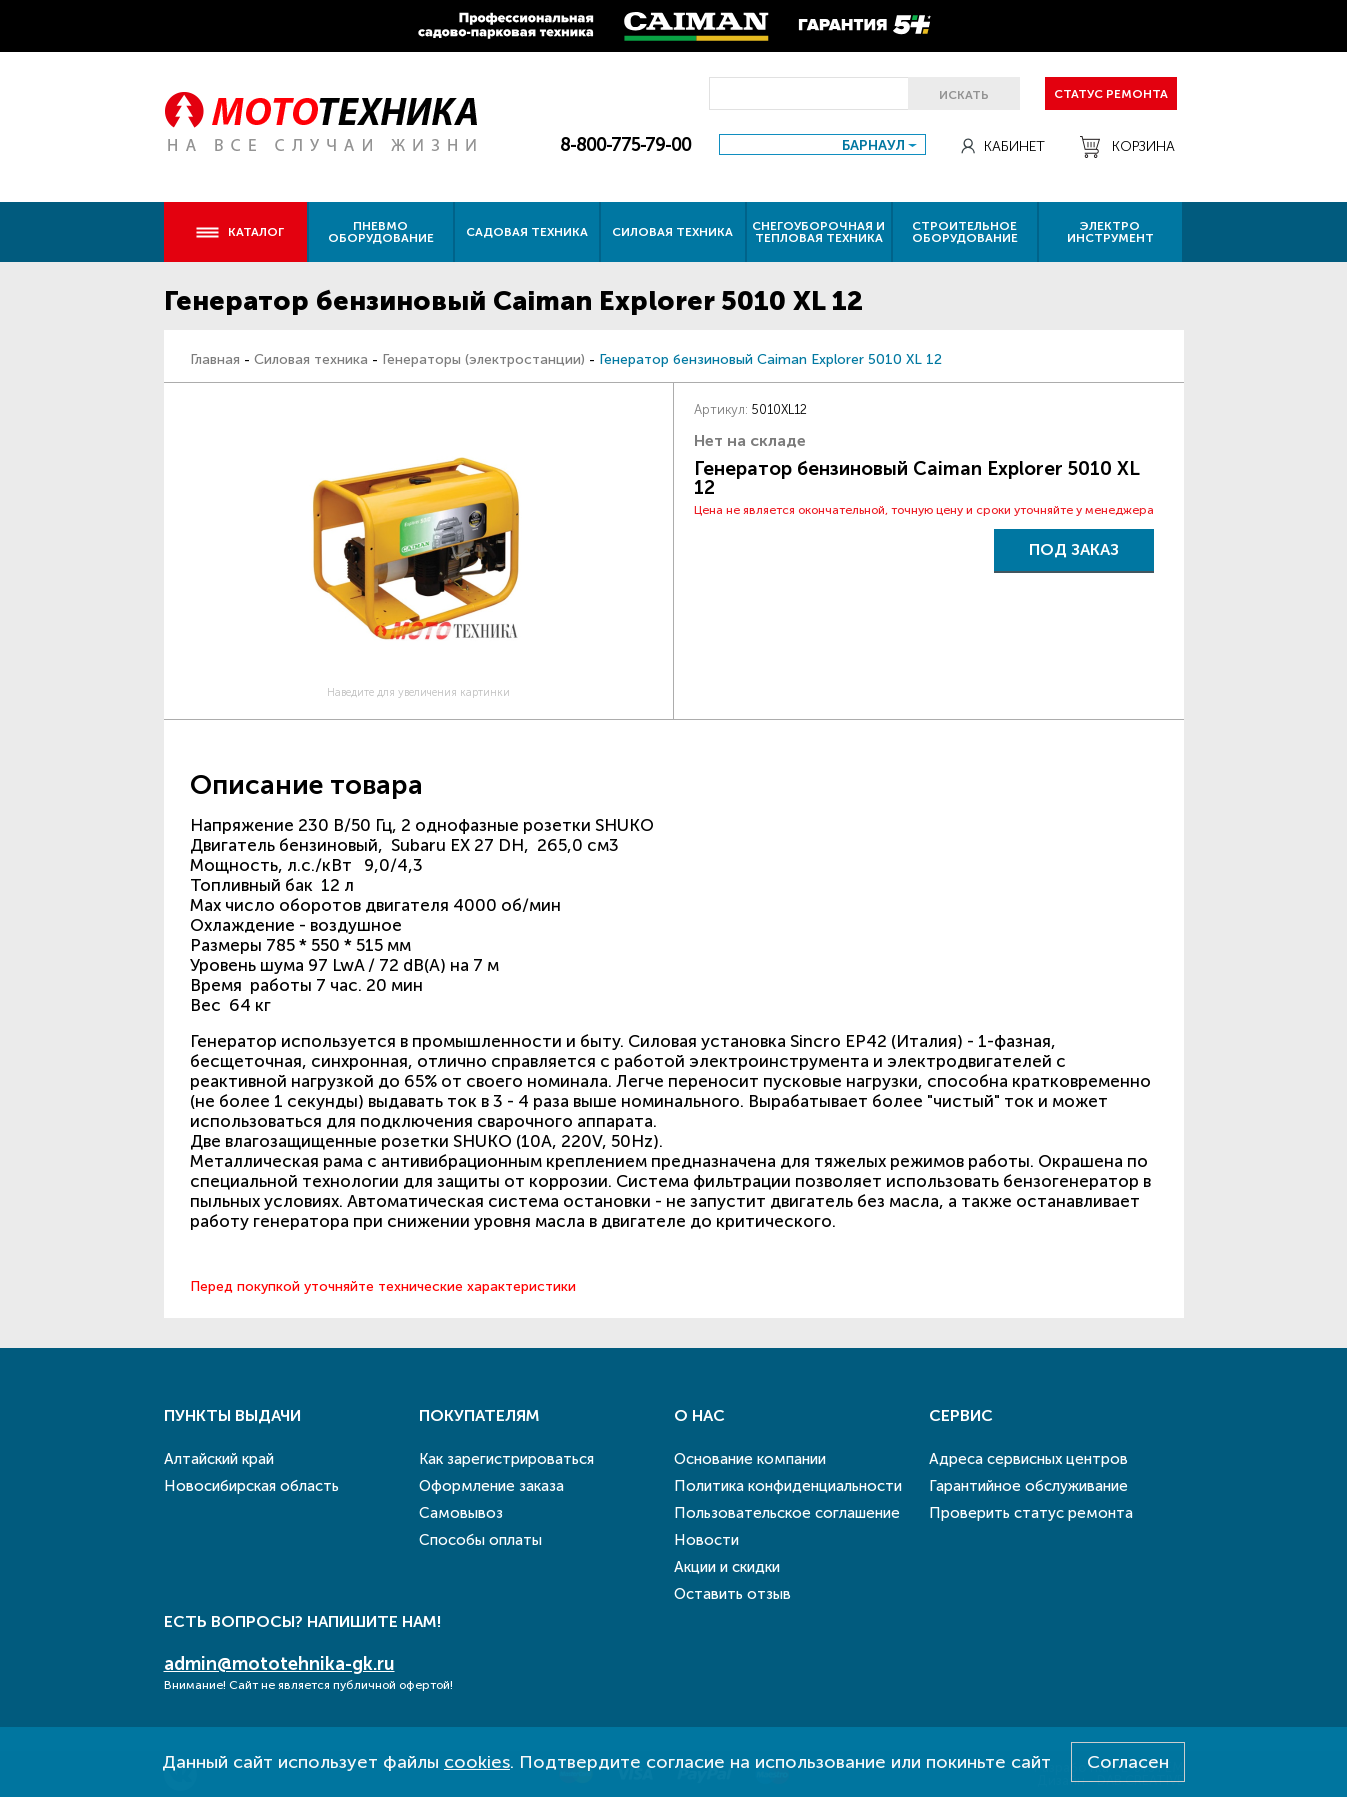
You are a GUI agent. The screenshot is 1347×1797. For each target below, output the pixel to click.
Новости (706, 1540)
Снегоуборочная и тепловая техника (818, 232)
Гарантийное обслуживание (1028, 1486)
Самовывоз (461, 1513)
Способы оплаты (480, 1540)
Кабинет (1003, 146)
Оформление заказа (491, 1486)
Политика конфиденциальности (788, 1486)
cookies (477, 1762)
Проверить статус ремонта (1031, 1513)
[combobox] (822, 144)
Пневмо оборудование (381, 232)
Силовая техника (672, 232)
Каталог (239, 232)
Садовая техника (527, 232)
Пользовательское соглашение (787, 1513)
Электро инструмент (1110, 232)
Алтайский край (219, 1459)
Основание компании (750, 1459)
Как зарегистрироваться (506, 1459)
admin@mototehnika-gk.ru (279, 1664)
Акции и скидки (727, 1567)
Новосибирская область (251, 1486)
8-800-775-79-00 (625, 145)
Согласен (1128, 1762)
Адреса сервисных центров (1028, 1459)
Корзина (1127, 147)
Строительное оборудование (965, 232)
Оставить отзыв (732, 1594)
